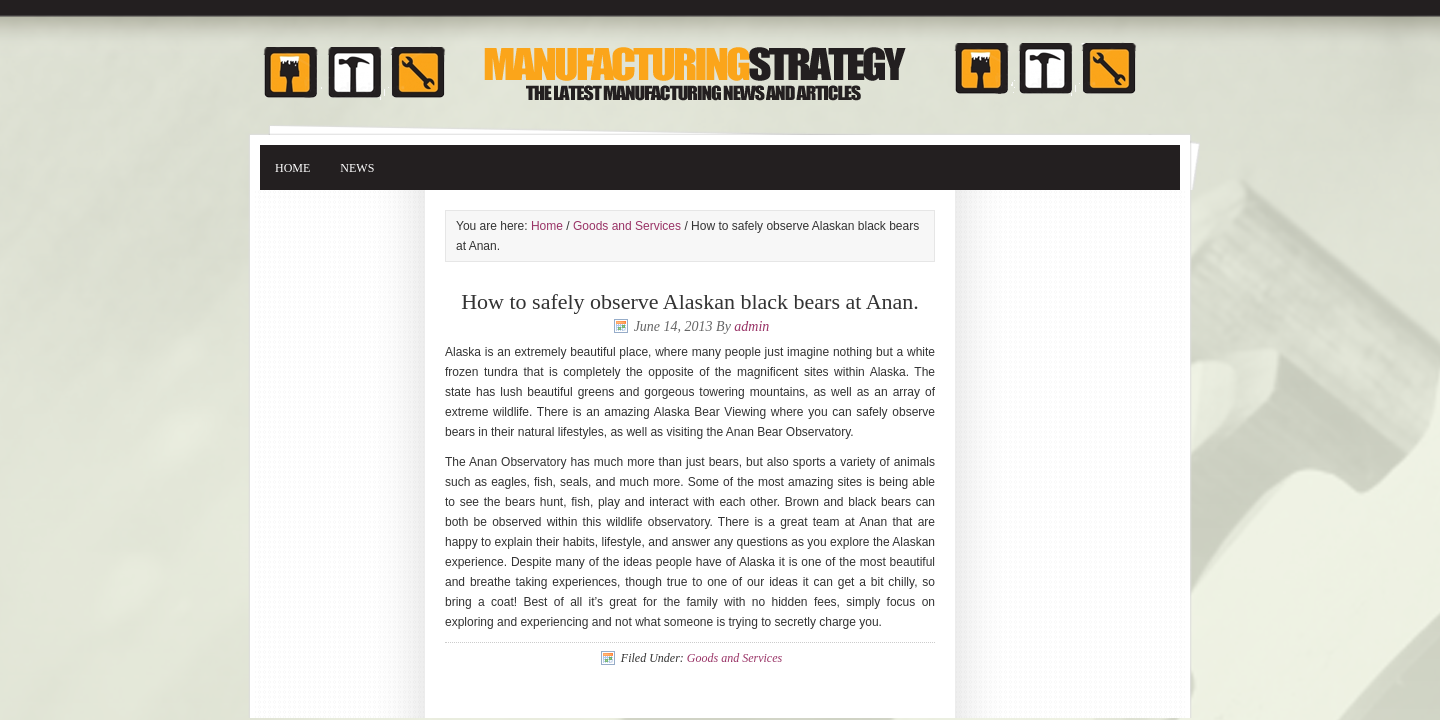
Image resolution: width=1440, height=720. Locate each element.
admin (751, 326)
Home (292, 168)
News (357, 168)
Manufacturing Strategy (720, 62)
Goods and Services (627, 226)
